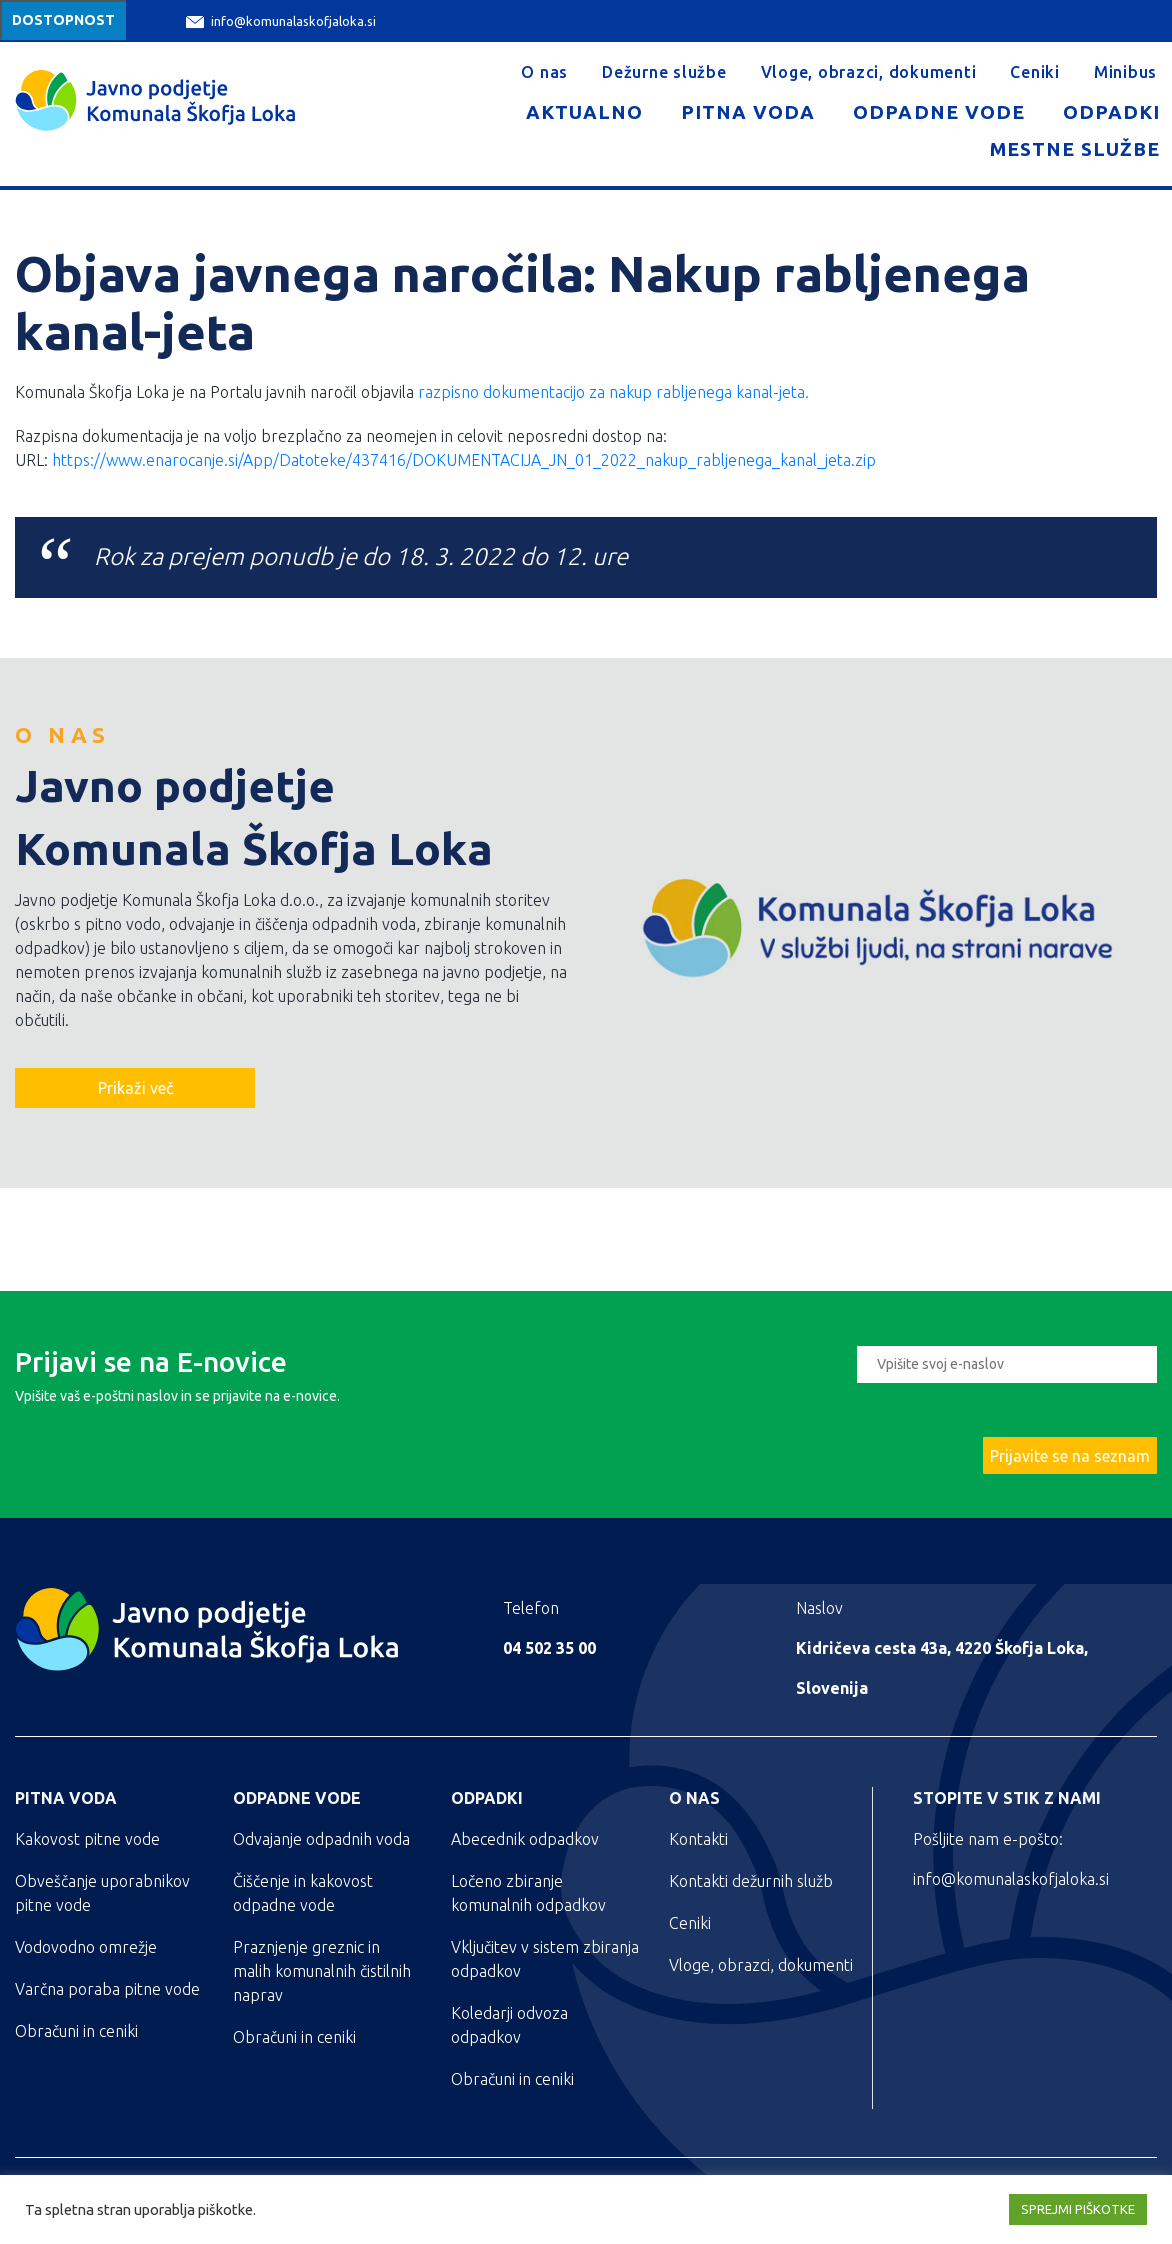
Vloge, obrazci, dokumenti (869, 72)
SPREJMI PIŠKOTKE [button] (1078, 2209)
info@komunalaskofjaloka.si (281, 21)
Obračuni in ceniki (76, 2031)
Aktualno (584, 112)
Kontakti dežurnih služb (751, 1881)
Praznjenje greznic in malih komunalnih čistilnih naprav (322, 1971)
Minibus (1125, 72)
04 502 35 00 (549, 1648)
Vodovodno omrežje (86, 1947)
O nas (544, 72)
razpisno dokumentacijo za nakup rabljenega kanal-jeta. (613, 392)
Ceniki (1035, 72)
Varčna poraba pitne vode (107, 1989)
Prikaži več (135, 1088)
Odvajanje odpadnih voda (321, 1839)
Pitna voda (748, 112)
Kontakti (698, 1839)
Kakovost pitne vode (87, 1839)
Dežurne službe (664, 72)
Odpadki (1111, 112)
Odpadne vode (938, 112)
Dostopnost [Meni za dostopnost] (63, 20)
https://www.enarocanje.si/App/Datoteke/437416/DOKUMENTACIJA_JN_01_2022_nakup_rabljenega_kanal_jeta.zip (464, 460)
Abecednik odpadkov (525, 1839)
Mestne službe (1075, 149)
